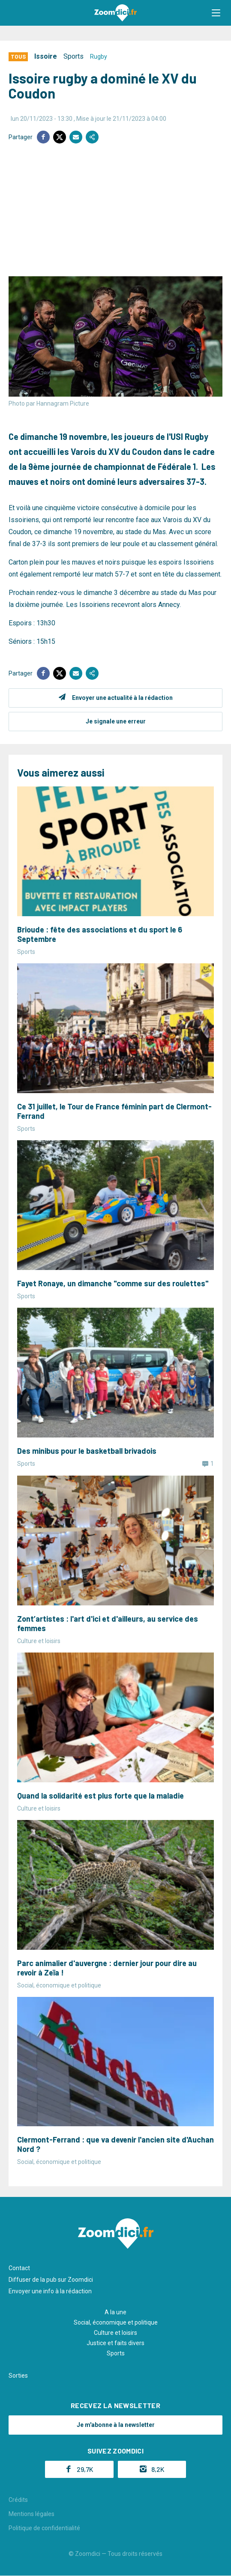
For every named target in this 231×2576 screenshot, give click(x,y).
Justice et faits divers (115, 2343)
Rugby (98, 56)
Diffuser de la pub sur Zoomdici (51, 2279)
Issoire (45, 56)
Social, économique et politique (116, 2322)
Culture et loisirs (115, 2332)
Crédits (18, 2499)
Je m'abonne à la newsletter (116, 2424)
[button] (216, 13)
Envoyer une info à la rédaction (50, 2291)
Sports (73, 56)
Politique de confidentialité (44, 2528)
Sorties (18, 2375)
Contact (19, 2268)
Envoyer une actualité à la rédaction (122, 697)
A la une (115, 2312)
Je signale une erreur (116, 721)
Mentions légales (31, 2513)
